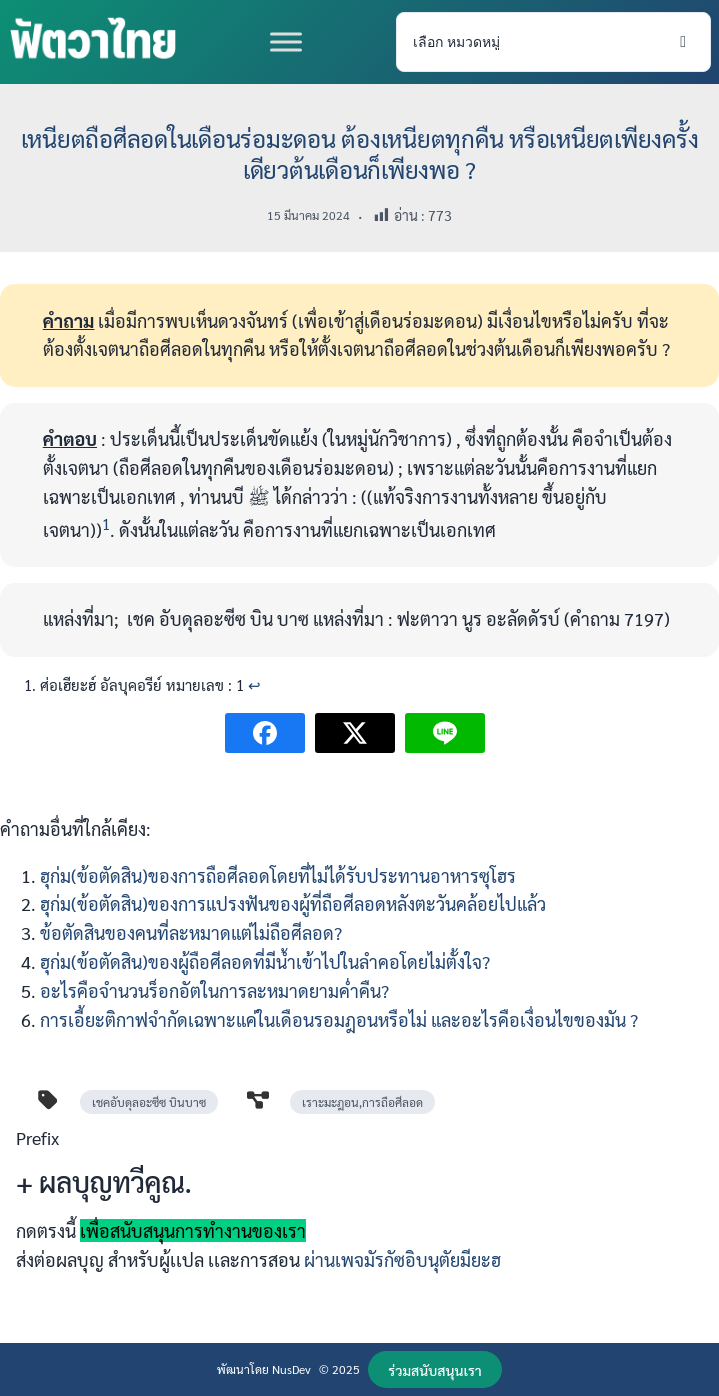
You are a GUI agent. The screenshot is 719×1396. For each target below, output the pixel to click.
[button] (435, 1369)
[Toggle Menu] (286, 41)
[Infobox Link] (359, 1207)
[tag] (48, 1100)
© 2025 (339, 1369)
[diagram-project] (258, 1100)
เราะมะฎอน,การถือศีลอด (362, 1102)
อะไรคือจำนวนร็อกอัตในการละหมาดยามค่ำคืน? (214, 990)
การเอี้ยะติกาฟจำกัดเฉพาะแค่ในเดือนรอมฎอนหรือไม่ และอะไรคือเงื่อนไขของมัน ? (339, 1019)
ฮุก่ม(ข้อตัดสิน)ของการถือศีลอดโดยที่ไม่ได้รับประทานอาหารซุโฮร (278, 875)
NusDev (291, 1369)
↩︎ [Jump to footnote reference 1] (254, 684)
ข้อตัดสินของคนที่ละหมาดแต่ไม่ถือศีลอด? (191, 932)
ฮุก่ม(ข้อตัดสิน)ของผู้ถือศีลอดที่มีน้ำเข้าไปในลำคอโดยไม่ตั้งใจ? (265, 961)
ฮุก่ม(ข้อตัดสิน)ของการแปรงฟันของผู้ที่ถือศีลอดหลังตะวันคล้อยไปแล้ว (293, 903)
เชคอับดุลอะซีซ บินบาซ (149, 1102)
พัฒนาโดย (244, 1369)
